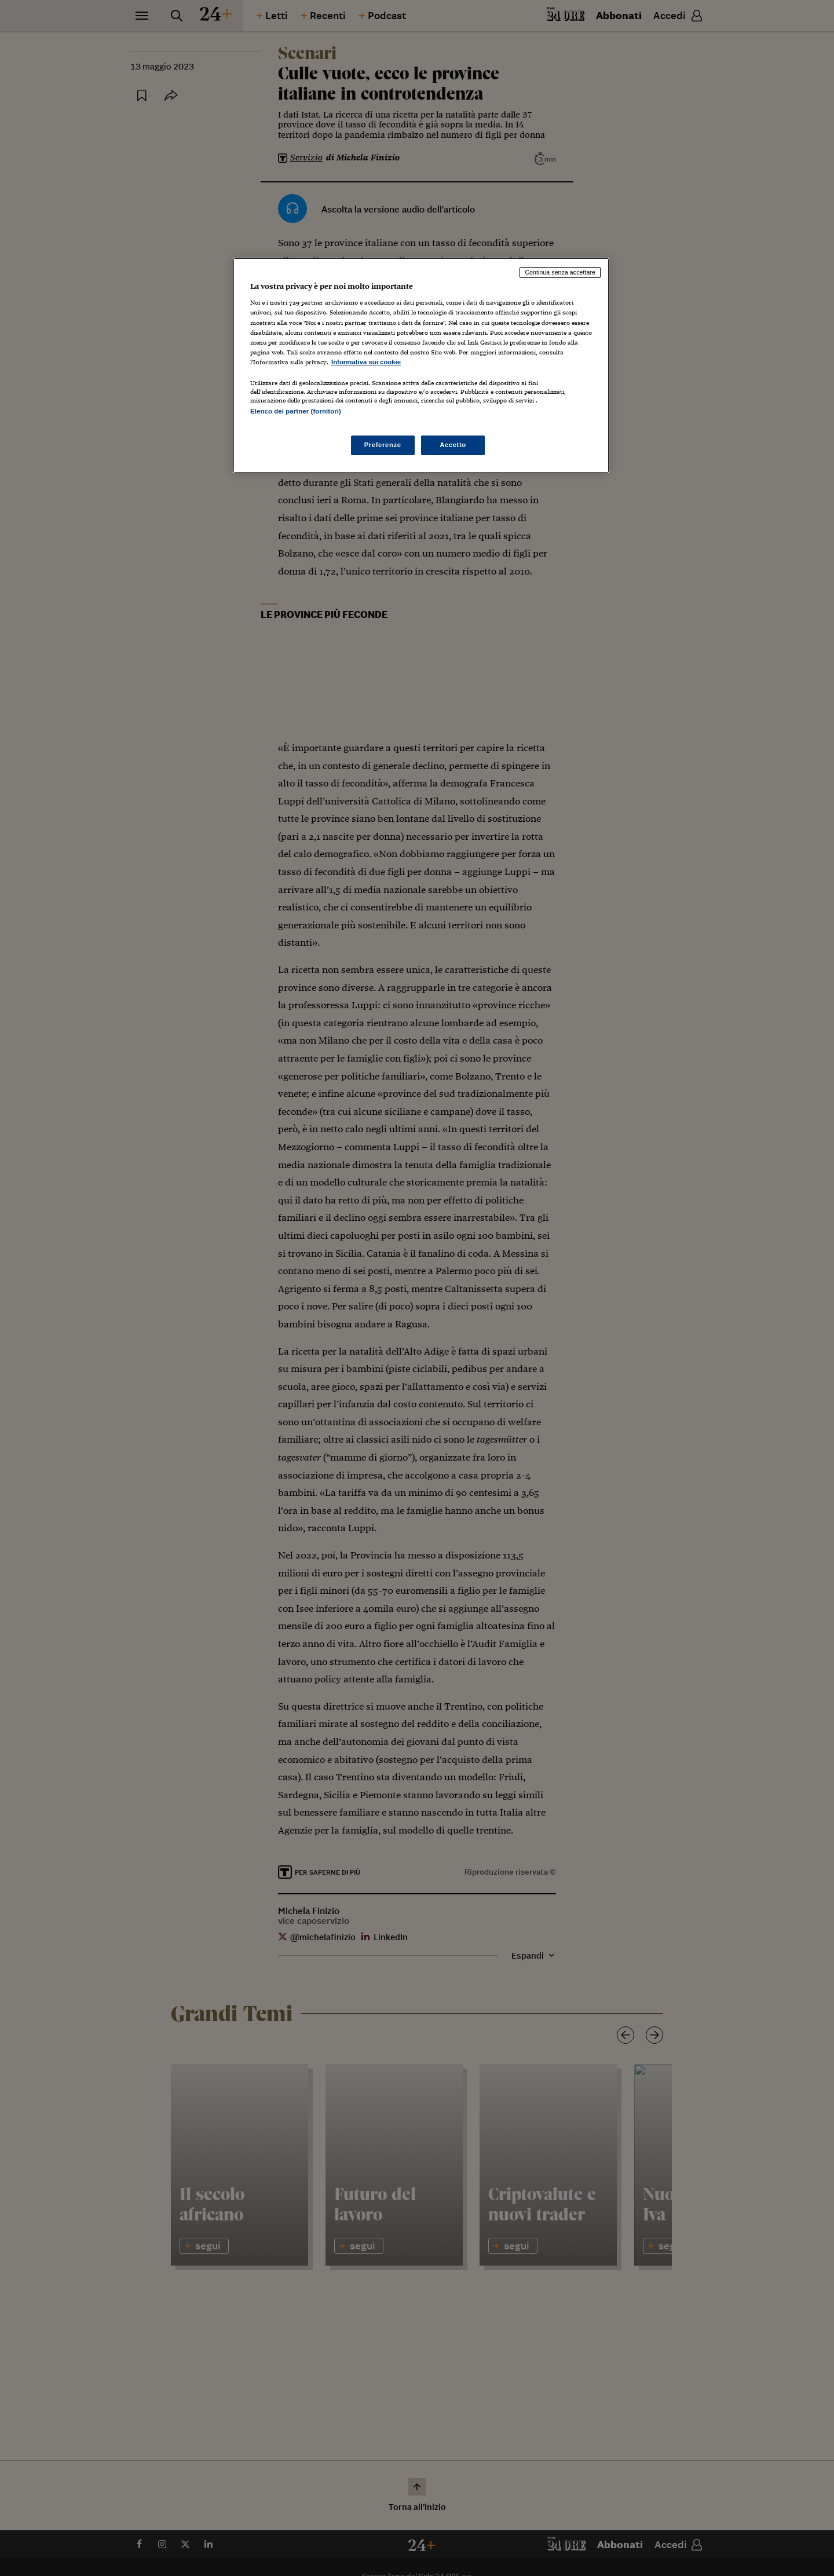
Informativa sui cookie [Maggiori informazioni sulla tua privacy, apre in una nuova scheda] (366, 361)
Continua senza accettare (560, 272)
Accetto (453, 444)
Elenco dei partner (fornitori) (295, 411)
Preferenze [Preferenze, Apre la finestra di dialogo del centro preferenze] (382, 444)
